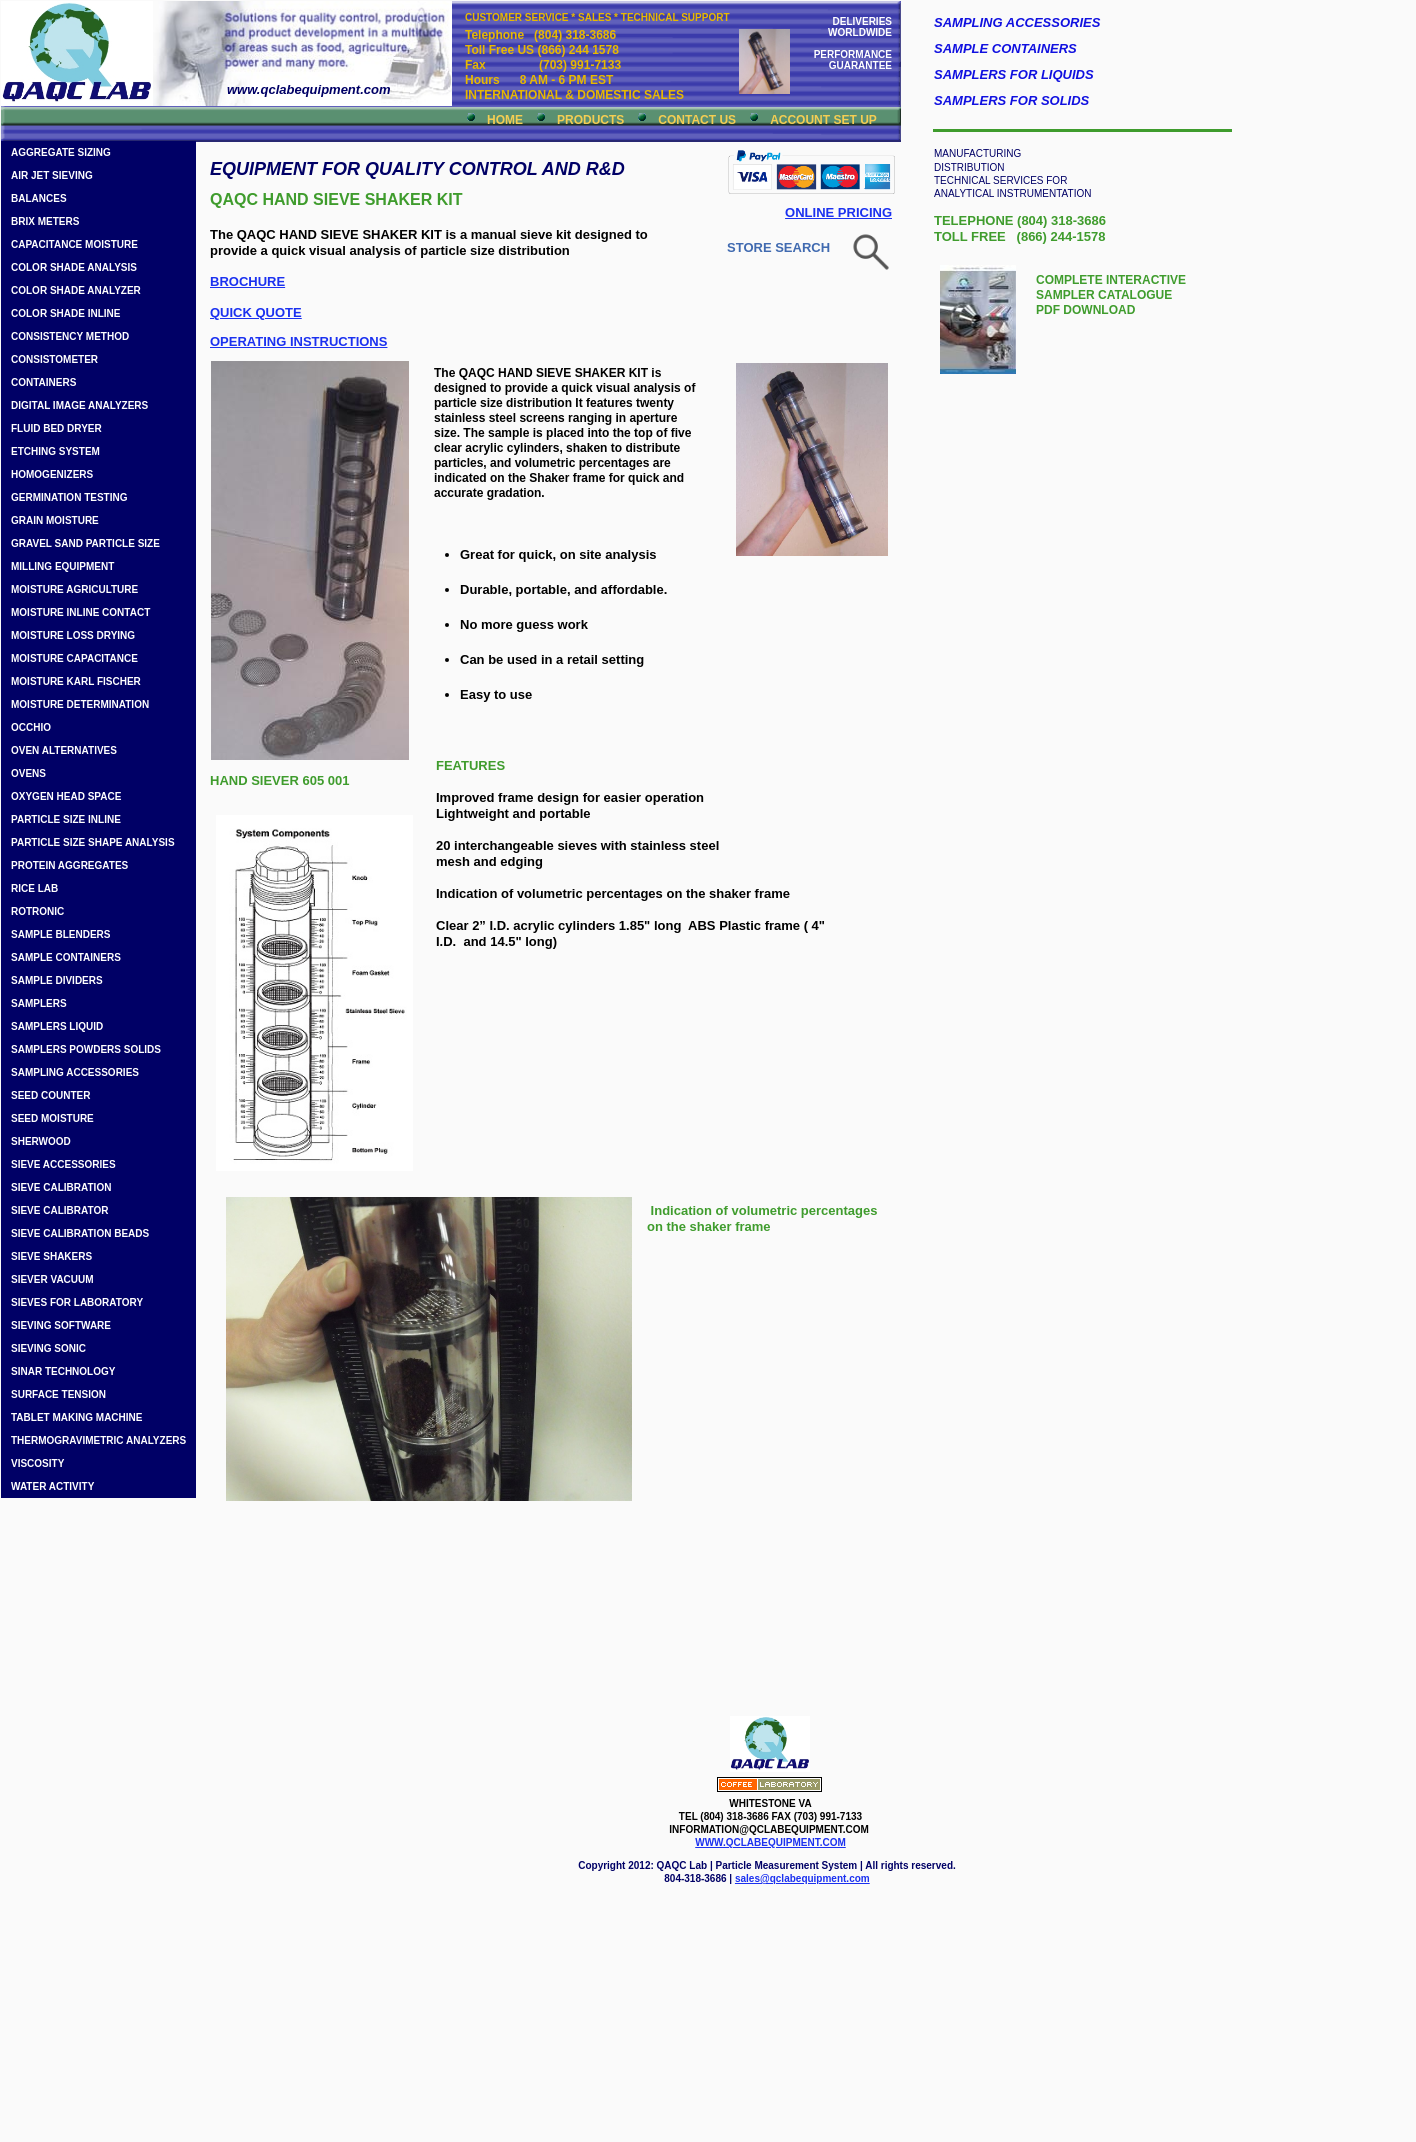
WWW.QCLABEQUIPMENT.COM (770, 1842)
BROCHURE (247, 281)
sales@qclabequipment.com (802, 1878)
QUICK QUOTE (256, 312)
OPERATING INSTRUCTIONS (298, 341)
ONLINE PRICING (838, 212)
